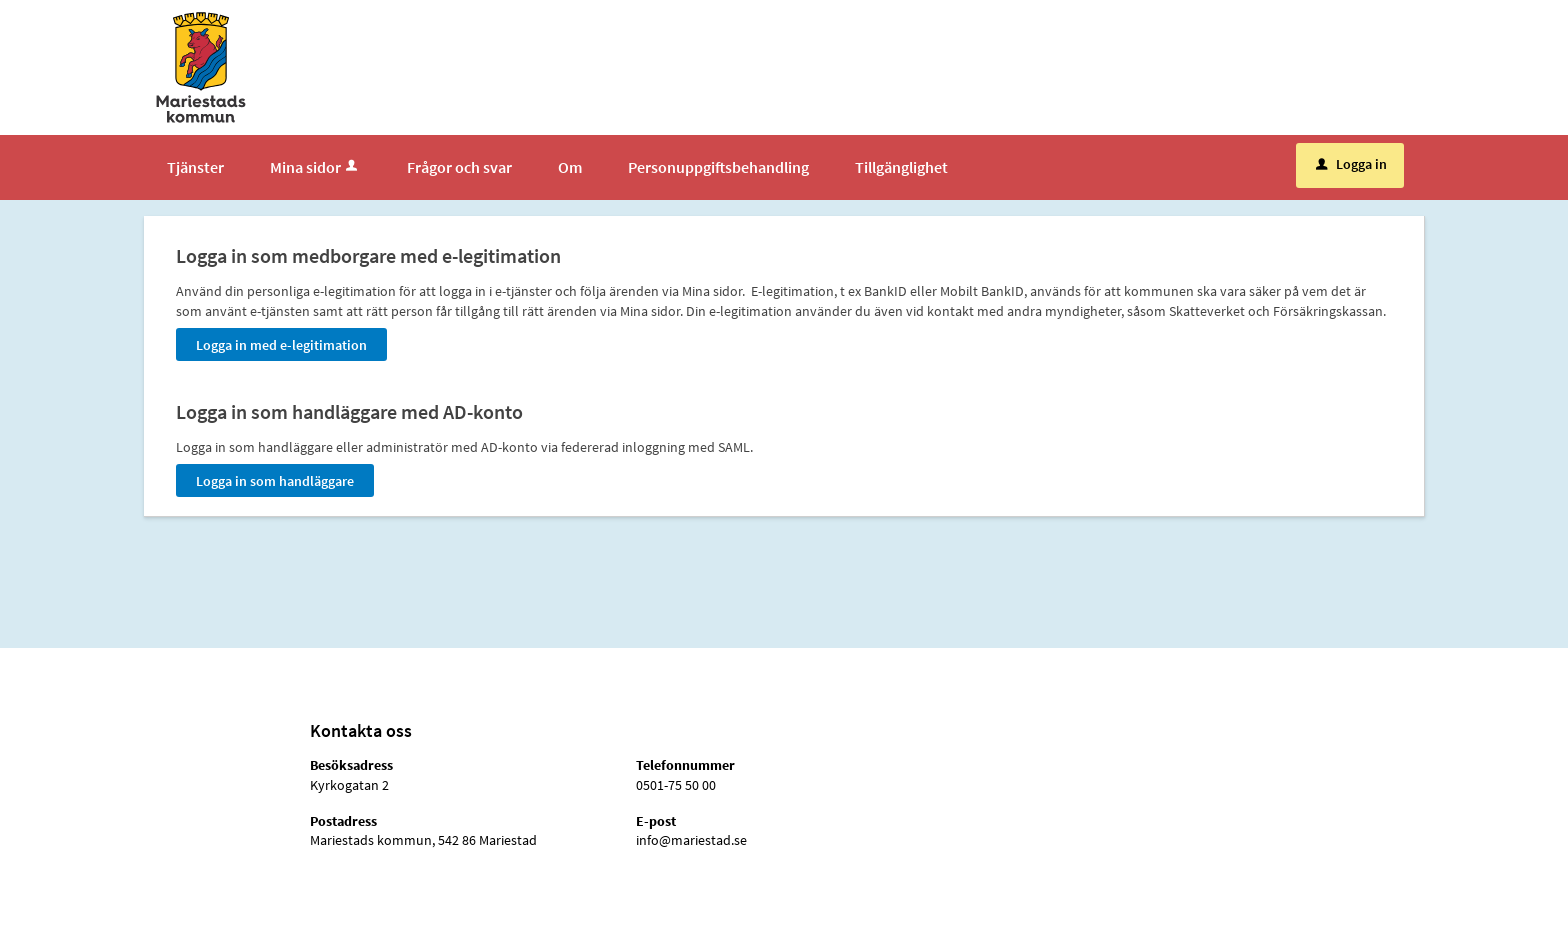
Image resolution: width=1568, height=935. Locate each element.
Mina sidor (315, 167)
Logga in (1351, 164)
